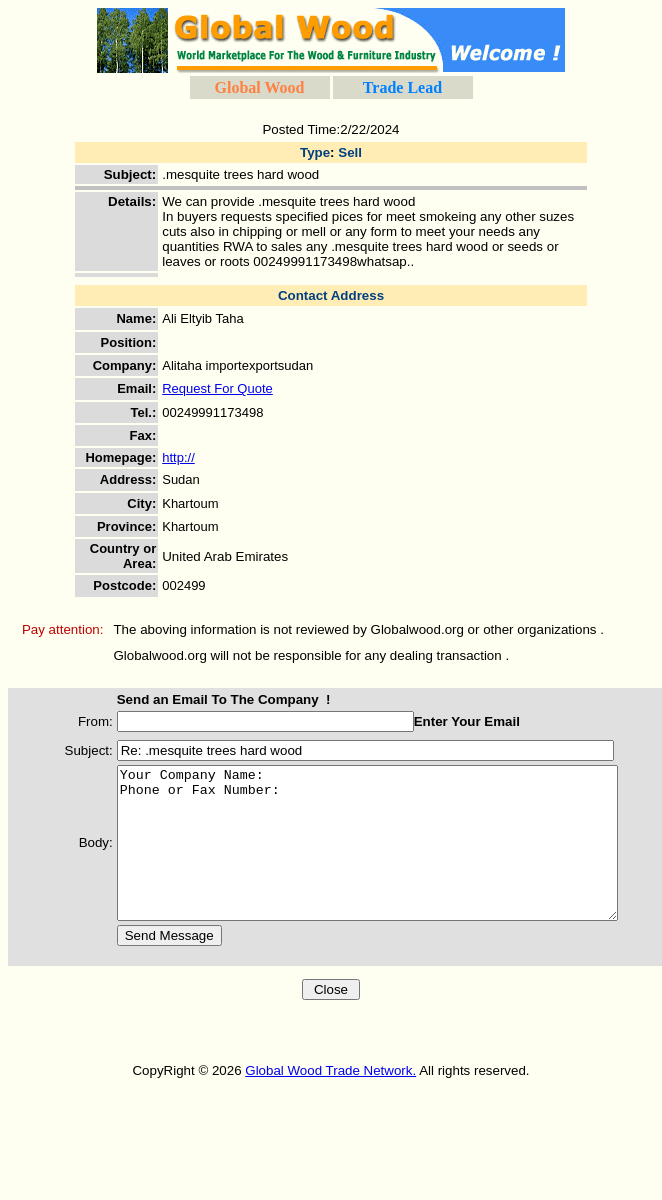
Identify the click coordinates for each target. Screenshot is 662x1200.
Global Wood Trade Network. (330, 1100)
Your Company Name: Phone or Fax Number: (377, 858)
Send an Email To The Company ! (204, 699)
